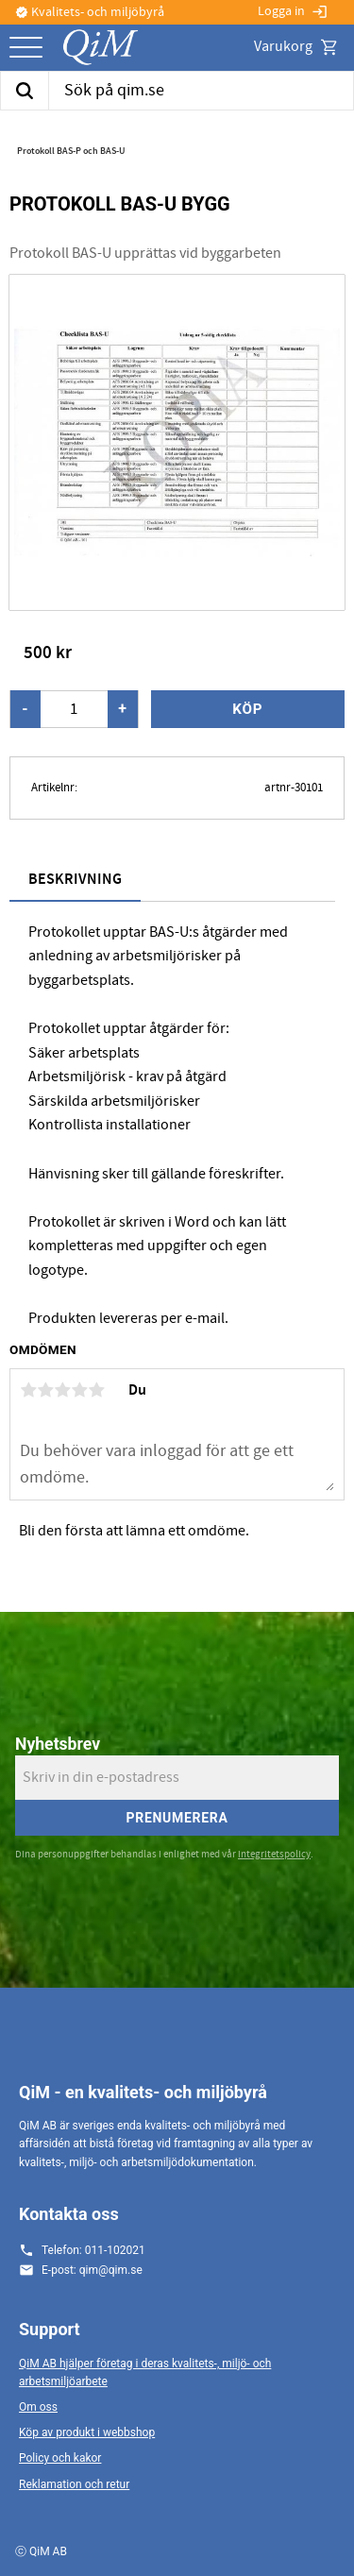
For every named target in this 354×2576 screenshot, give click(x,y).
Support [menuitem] (49, 2329)
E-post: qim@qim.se (92, 2270)
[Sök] (24, 90)
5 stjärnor (96, 1389)
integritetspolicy (274, 1854)
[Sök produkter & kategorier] (201, 90)
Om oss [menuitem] (38, 2407)
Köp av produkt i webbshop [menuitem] (87, 2432)
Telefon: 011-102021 (93, 2250)
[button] (25, 48)
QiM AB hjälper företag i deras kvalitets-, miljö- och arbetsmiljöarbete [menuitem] (145, 2372)
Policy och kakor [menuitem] (60, 2458)
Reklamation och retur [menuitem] (74, 2484)
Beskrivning (75, 880)
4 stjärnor (79, 1389)
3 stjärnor (62, 1389)
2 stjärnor (45, 1389)
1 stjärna (28, 1389)
